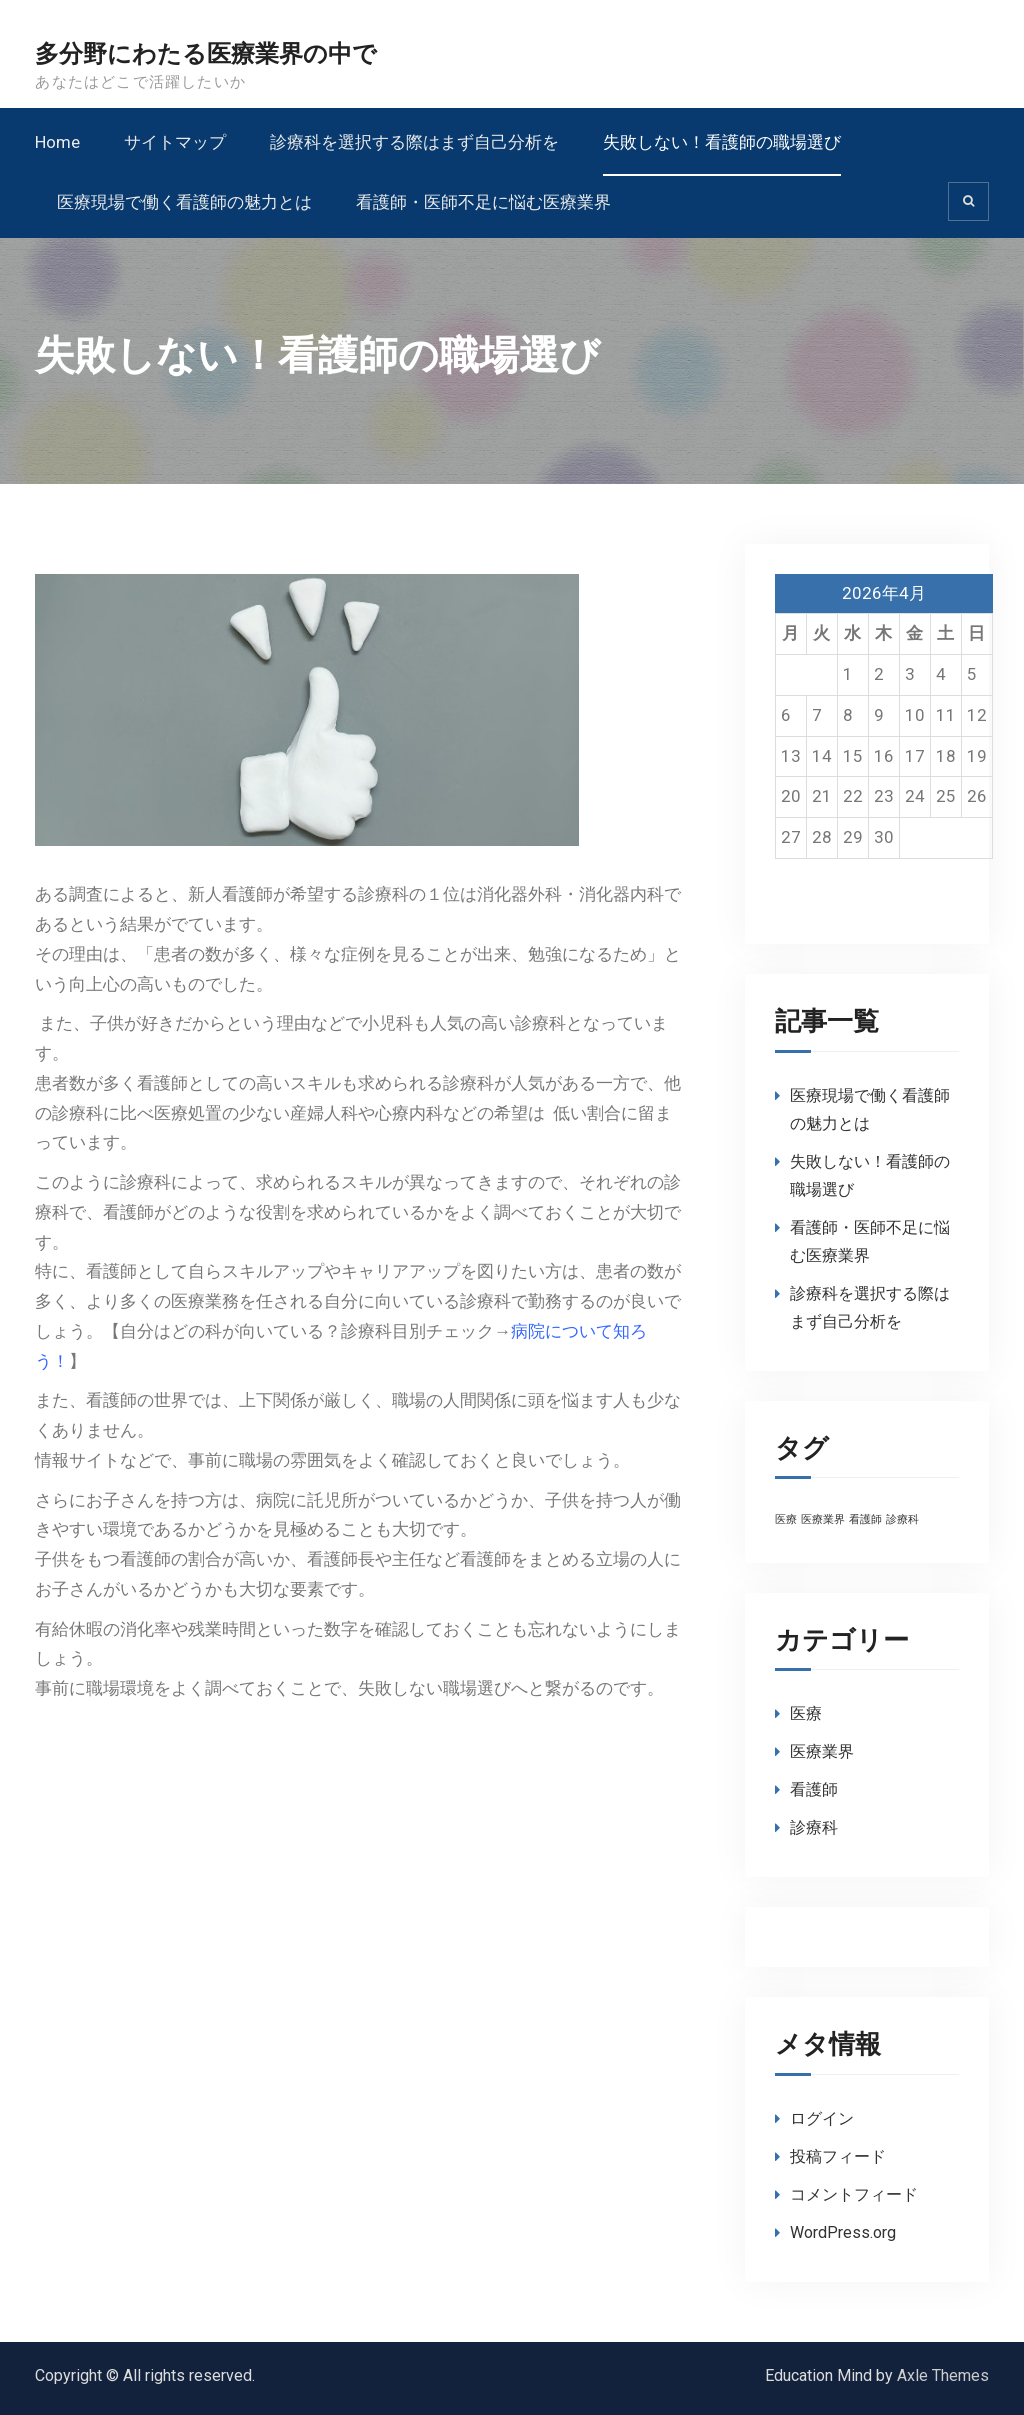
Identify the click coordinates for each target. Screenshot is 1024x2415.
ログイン (822, 2118)
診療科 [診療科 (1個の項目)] (902, 1519)
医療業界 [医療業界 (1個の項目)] (823, 1519)
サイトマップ (175, 142)
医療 (806, 1713)
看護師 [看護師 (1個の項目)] (865, 1519)
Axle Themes (943, 2375)
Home (57, 142)
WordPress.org (843, 2232)
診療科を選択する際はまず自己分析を (414, 142)
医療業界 (822, 1751)
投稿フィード (838, 2156)
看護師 (814, 1789)
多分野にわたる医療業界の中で (206, 54)
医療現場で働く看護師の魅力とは (184, 202)
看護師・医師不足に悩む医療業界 (483, 202)
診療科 (814, 1827)
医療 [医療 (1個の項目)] (786, 1519)
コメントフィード (854, 2194)
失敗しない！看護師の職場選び (722, 142)
